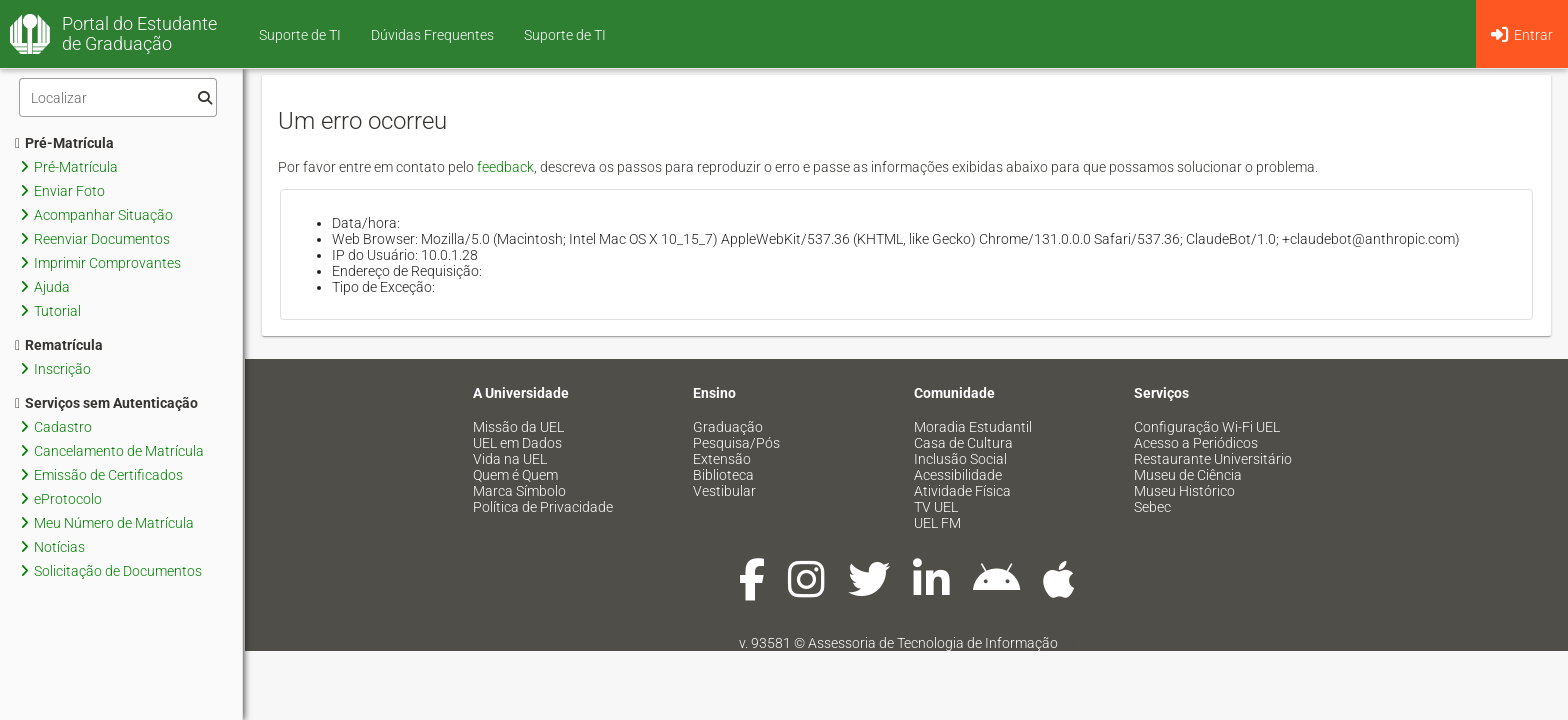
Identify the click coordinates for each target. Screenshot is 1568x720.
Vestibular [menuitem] (724, 491)
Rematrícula (59, 345)
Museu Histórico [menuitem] (1184, 491)
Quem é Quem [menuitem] (515, 475)
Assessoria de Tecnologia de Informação (933, 643)
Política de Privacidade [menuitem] (543, 507)
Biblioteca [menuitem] (723, 475)
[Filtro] (118, 97)
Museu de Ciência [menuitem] (1188, 475)
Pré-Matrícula (64, 143)
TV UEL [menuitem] (936, 507)
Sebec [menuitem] (1152, 507)
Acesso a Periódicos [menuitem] (1196, 443)
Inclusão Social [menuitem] (960, 459)
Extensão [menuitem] (722, 459)
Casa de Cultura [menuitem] (963, 443)
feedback (505, 167)
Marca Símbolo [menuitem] (519, 491)
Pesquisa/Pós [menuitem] (736, 443)
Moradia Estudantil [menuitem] (973, 427)
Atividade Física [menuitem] (962, 491)
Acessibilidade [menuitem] (958, 475)
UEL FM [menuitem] (937, 523)
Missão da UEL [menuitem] (518, 427)
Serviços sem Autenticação (106, 403)
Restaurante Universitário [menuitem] (1213, 459)
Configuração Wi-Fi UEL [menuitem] (1207, 427)
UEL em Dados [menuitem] (517, 443)
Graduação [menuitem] (728, 427)
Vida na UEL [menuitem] (510, 459)
